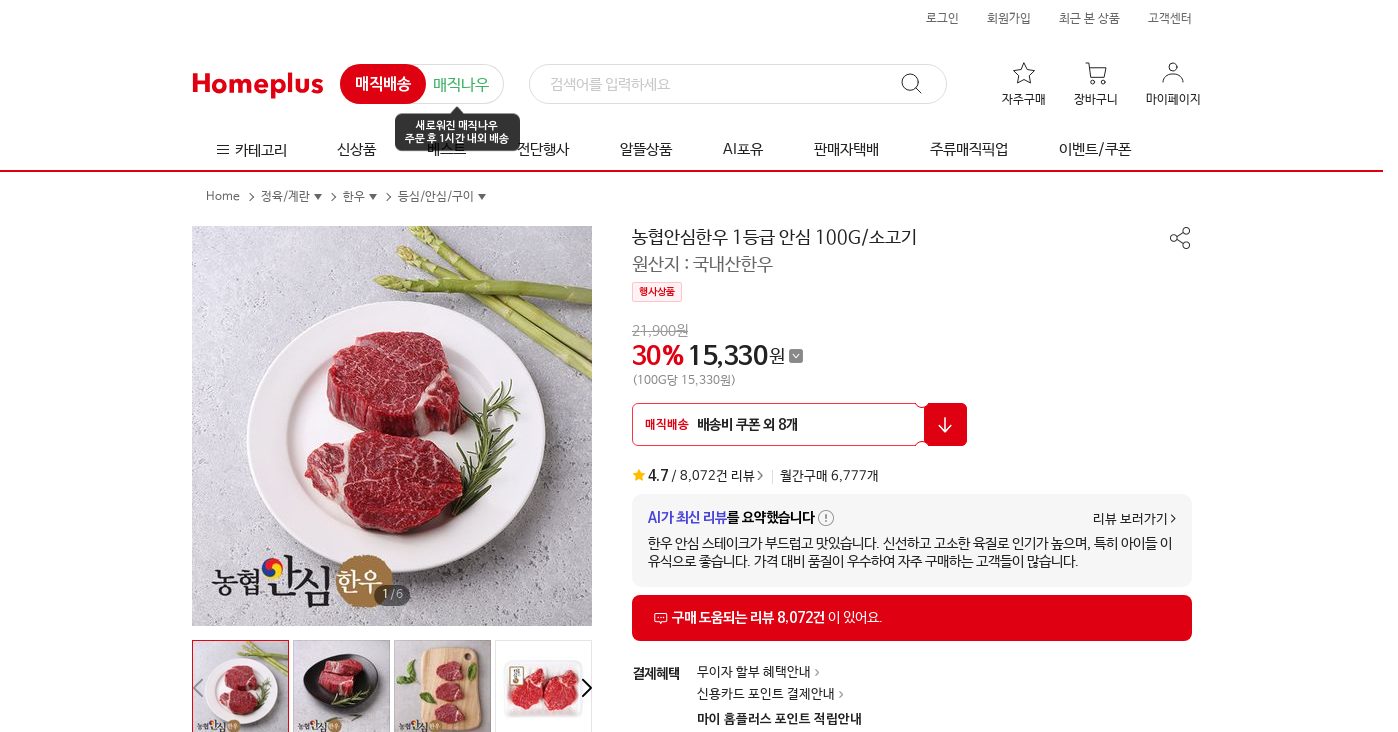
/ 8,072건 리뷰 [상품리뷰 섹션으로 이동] (693, 476)
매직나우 (461, 85)
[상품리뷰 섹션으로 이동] (912, 618)
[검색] (738, 85)
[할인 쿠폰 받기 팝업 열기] (799, 424)
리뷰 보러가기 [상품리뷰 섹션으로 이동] (1130, 519)
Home (223, 197)
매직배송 (383, 85)
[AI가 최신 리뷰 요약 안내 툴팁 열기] (826, 518)
